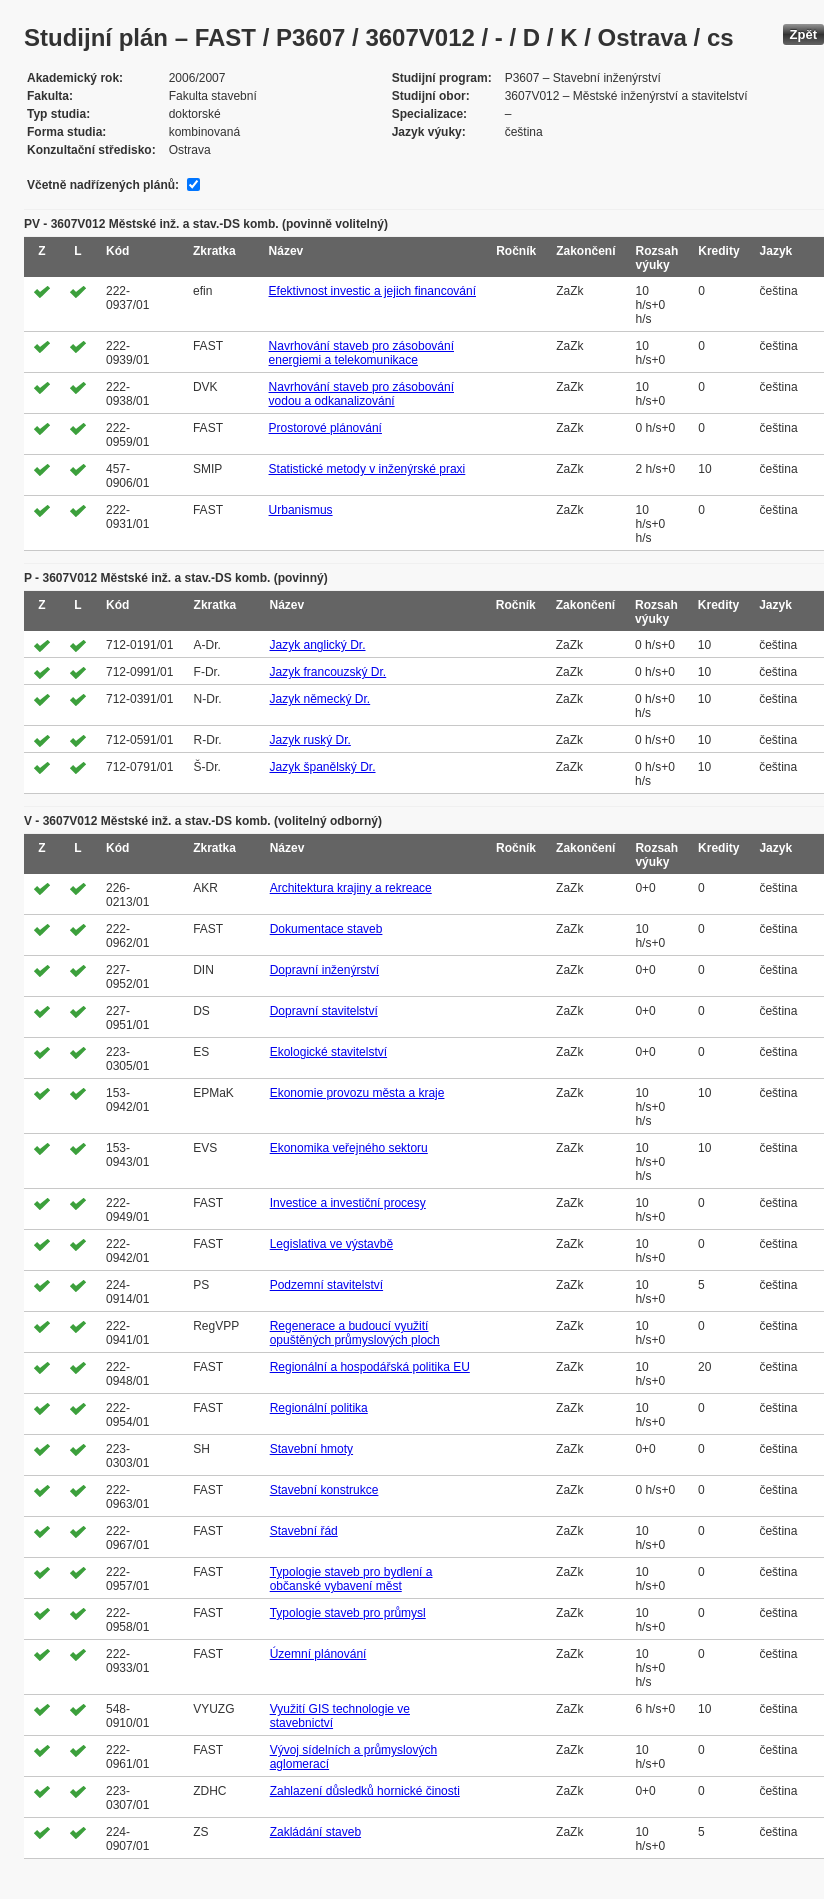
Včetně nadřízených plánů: (103, 185)
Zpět (803, 34)
